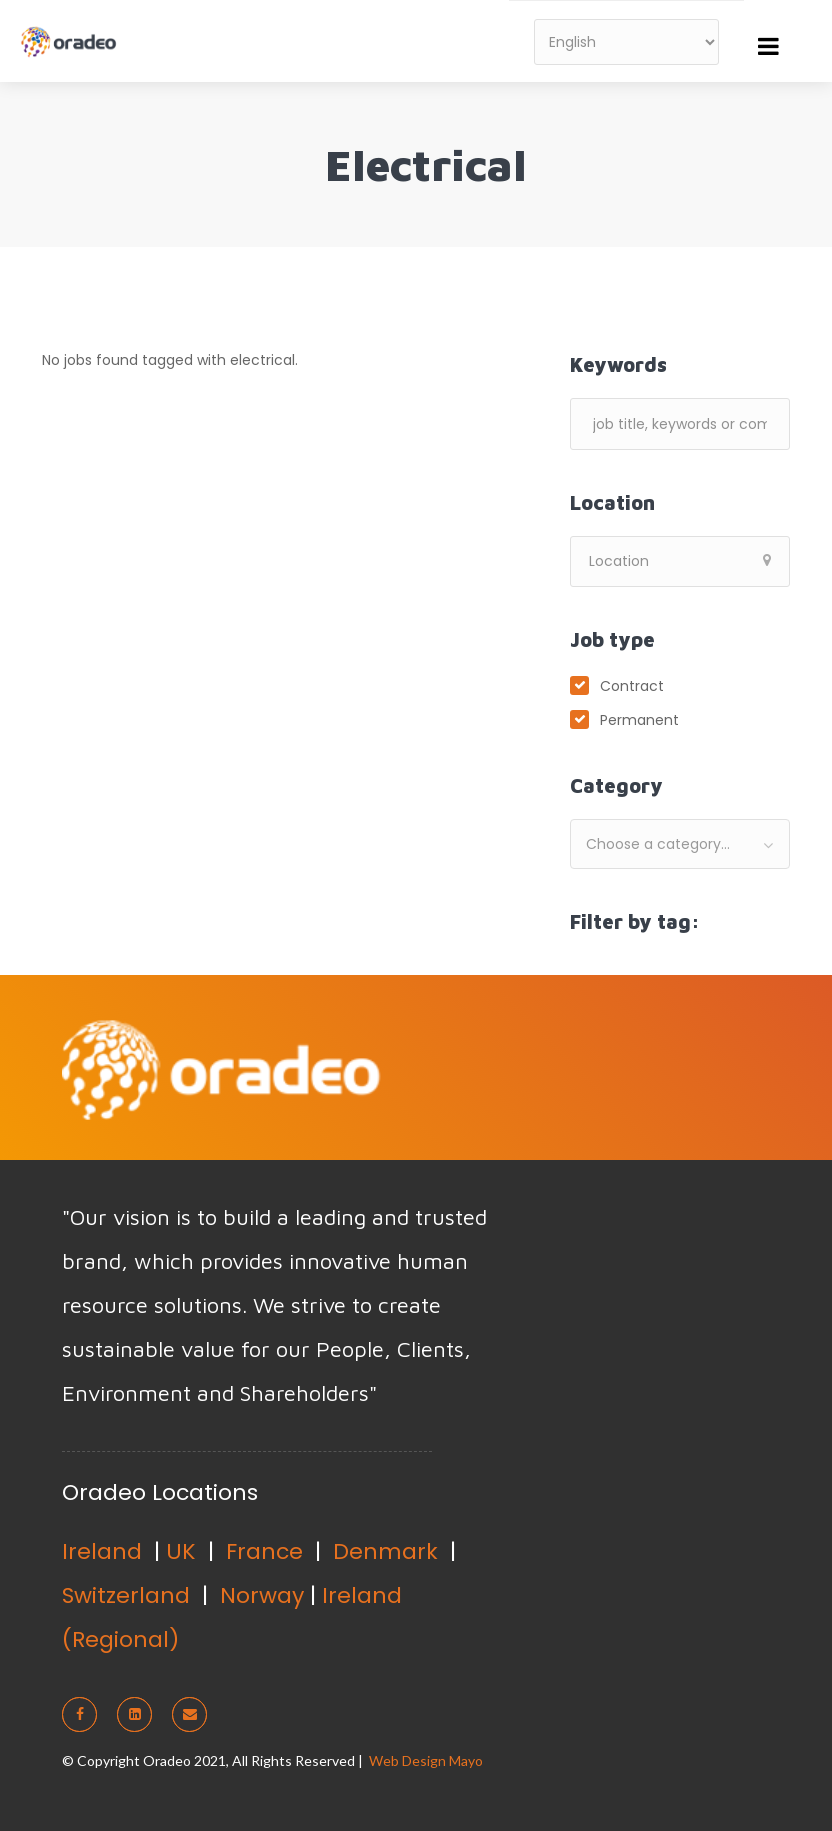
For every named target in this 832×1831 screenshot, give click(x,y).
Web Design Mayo (426, 1760)
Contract (632, 686)
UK (181, 1551)
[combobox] (680, 844)
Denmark (385, 1551)
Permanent (639, 720)
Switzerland (126, 1595)
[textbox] (680, 844)
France (264, 1551)
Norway (262, 1595)
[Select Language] (626, 42)
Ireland (102, 1551)
